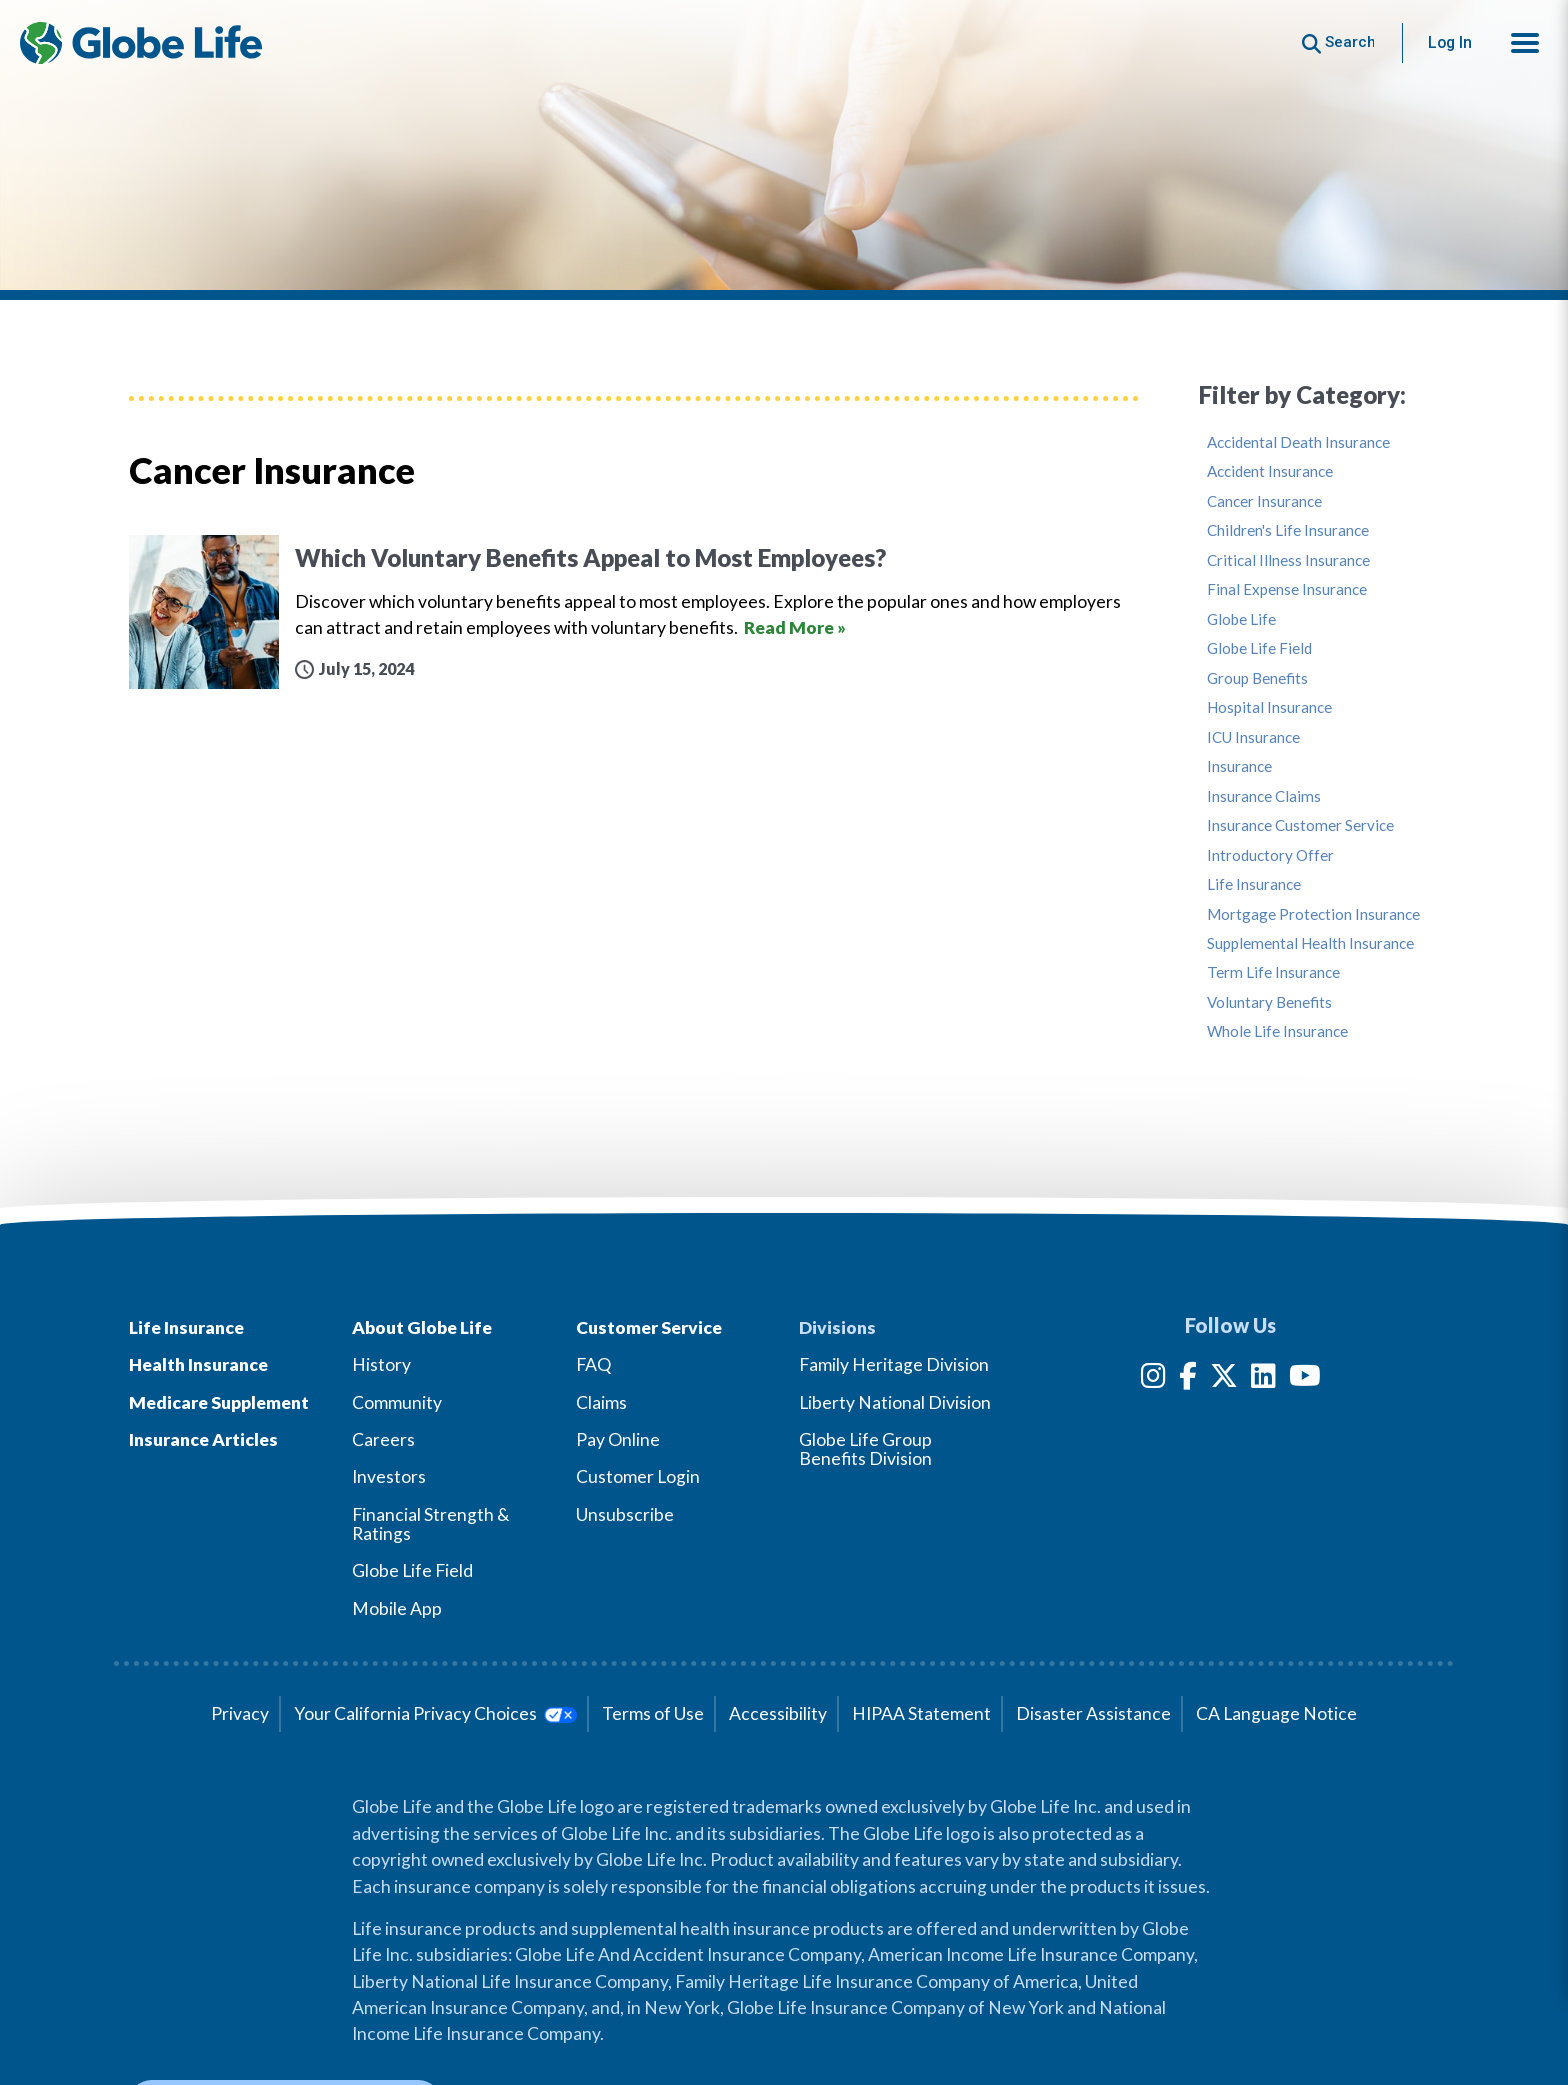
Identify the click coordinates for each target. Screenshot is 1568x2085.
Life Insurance (1254, 884)
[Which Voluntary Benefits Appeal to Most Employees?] (634, 612)
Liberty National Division (895, 1402)
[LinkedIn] (1263, 1379)
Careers (383, 1439)
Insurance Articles (203, 1439)
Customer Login (638, 1476)
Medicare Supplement (219, 1402)
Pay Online (618, 1439)
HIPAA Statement (921, 1713)
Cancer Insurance (1264, 501)
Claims (601, 1402)
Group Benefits (1257, 678)
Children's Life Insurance (1288, 530)
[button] (1525, 43)
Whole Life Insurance (1277, 1031)
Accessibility (778, 1713)
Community (397, 1402)
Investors (389, 1476)
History (381, 1364)
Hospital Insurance (1269, 707)
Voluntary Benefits (1269, 1002)
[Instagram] (1153, 1379)
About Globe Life (422, 1327)
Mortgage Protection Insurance (1313, 914)
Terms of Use (653, 1713)
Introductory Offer (1270, 855)
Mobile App (397, 1608)
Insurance (1239, 766)
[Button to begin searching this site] (1338, 42)
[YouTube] (1305, 1379)
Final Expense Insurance (1287, 589)
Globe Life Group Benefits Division (865, 1449)
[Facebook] (1188, 1379)
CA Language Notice (1276, 1713)
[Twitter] (1224, 1379)
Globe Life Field (1259, 648)
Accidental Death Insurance (1298, 442)
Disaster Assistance (1093, 1713)
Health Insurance (198, 1364)
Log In (1450, 42)
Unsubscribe (625, 1514)
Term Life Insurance (1273, 972)
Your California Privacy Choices (435, 1713)
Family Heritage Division (894, 1364)
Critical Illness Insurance (1288, 560)
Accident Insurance (1270, 471)
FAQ (593, 1364)
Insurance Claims (1264, 796)
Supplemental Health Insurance (1310, 943)
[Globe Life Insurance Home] (141, 43)
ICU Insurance (1253, 737)
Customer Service (649, 1327)
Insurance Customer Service (1300, 825)
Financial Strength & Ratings (431, 1524)
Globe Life (1241, 619)
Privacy (240, 1713)
